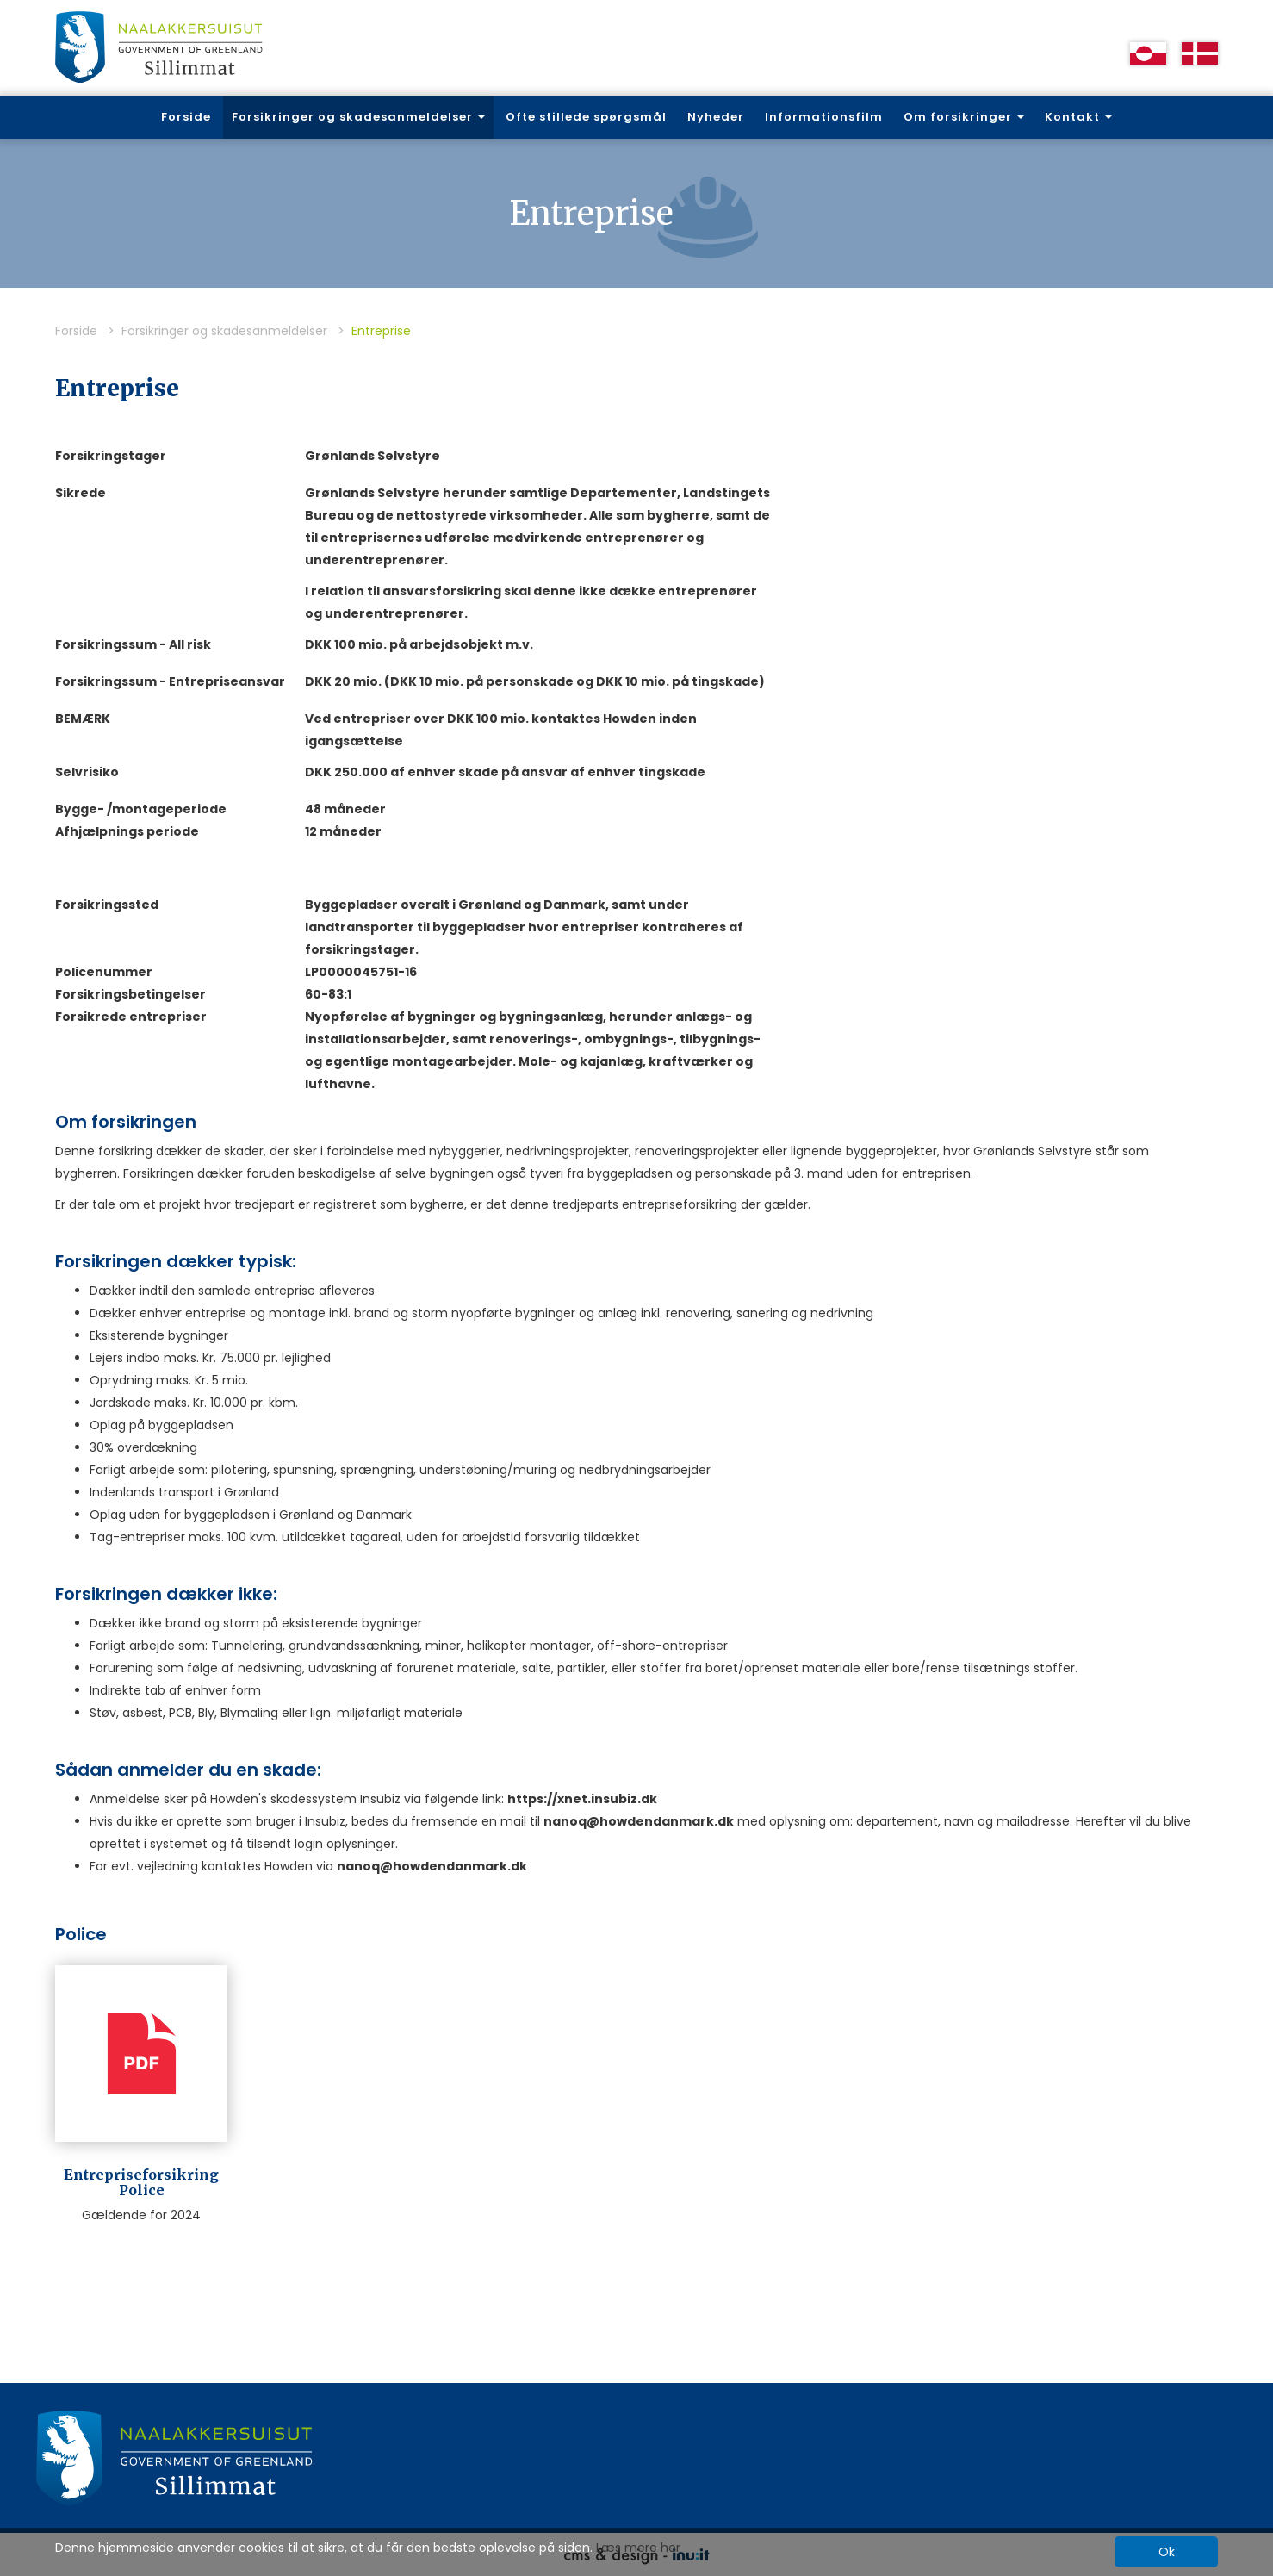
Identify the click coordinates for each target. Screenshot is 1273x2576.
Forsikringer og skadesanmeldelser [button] (358, 117)
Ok (1166, 2551)
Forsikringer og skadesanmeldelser (224, 330)
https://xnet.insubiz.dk (582, 1799)
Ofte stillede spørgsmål (586, 117)
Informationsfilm (824, 117)
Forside (186, 117)
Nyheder (715, 117)
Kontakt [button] (1078, 117)
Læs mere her (638, 2547)
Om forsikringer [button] (964, 117)
